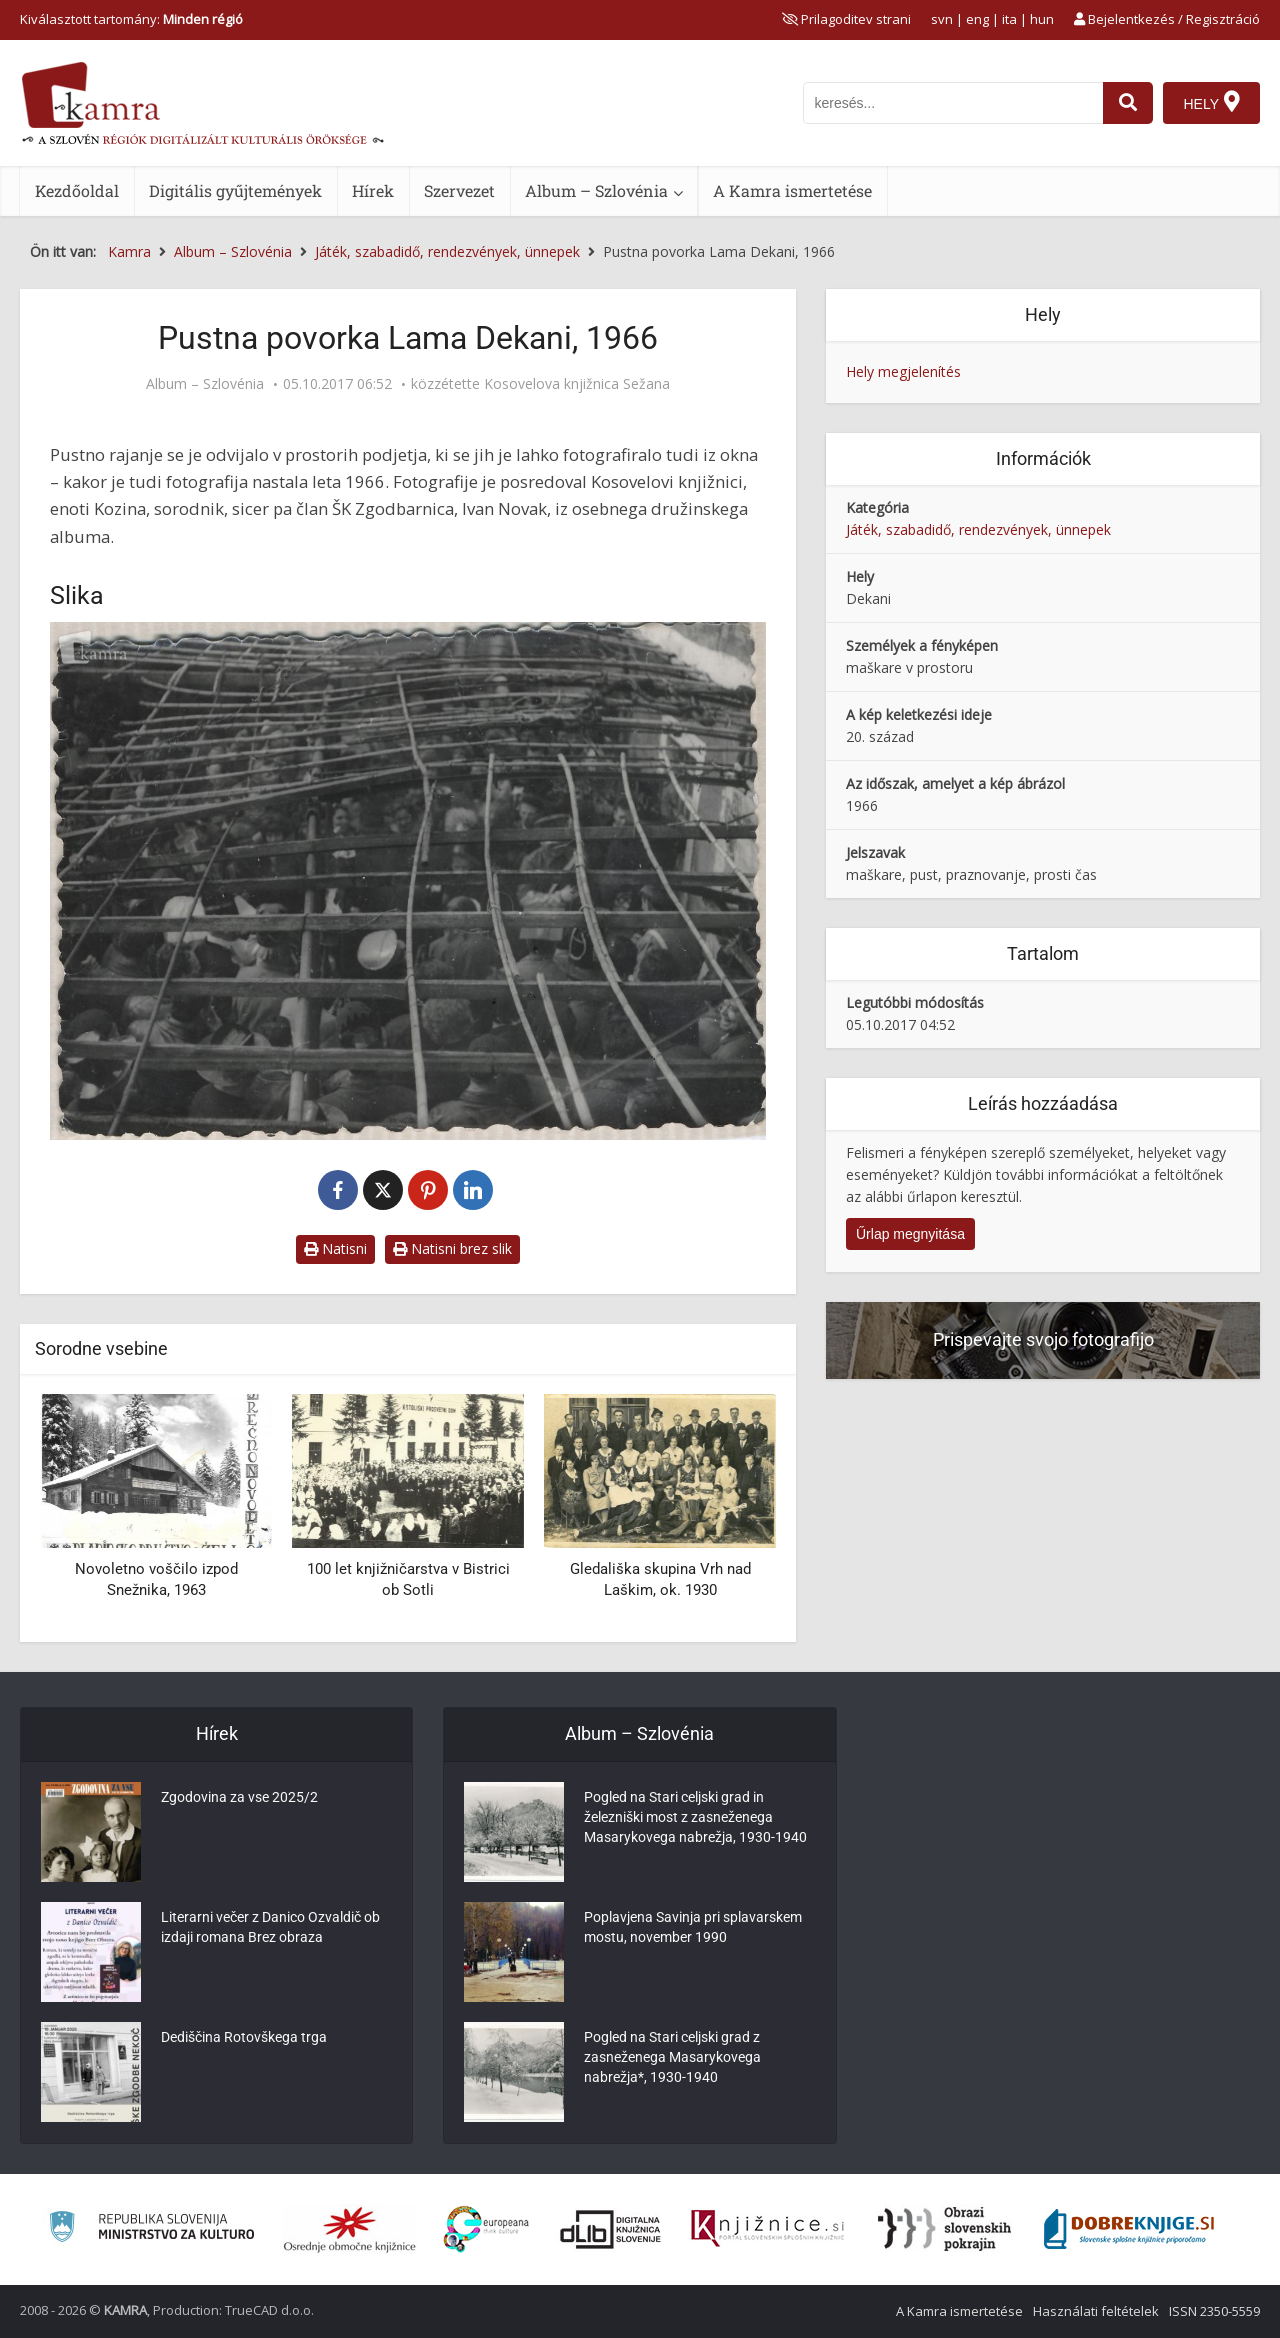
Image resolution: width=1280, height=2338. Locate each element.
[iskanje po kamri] (953, 103)
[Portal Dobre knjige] (1129, 2229)
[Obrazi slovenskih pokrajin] (944, 2229)
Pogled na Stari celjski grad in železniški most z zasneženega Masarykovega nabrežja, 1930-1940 (695, 1817)
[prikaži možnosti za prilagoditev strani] (846, 19)
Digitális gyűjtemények (235, 190)
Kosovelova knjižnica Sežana (577, 384)
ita (1009, 19)
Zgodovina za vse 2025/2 (239, 1797)
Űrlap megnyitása (910, 1234)
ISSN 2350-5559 (1214, 2311)
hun (1042, 19)
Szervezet (459, 190)
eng (977, 19)
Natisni (335, 1248)
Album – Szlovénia (596, 190)
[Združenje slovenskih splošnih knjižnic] (767, 2229)
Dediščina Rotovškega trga (244, 2037)
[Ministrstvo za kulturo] (151, 2229)
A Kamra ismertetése (792, 190)
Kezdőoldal (77, 190)
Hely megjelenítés (903, 371)
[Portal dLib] (611, 2229)
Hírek (373, 190)
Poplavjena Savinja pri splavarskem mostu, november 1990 (693, 1927)
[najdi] (1128, 103)
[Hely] (1211, 103)
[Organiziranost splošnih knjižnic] (350, 2229)
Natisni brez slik (452, 1248)
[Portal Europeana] (486, 2229)
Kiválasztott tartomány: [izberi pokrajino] (131, 19)
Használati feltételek (1096, 2311)
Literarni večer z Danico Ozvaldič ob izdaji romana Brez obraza (270, 1927)
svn (942, 19)
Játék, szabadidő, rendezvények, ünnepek (978, 529)
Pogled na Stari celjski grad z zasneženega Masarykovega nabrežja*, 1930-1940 (672, 2057)
